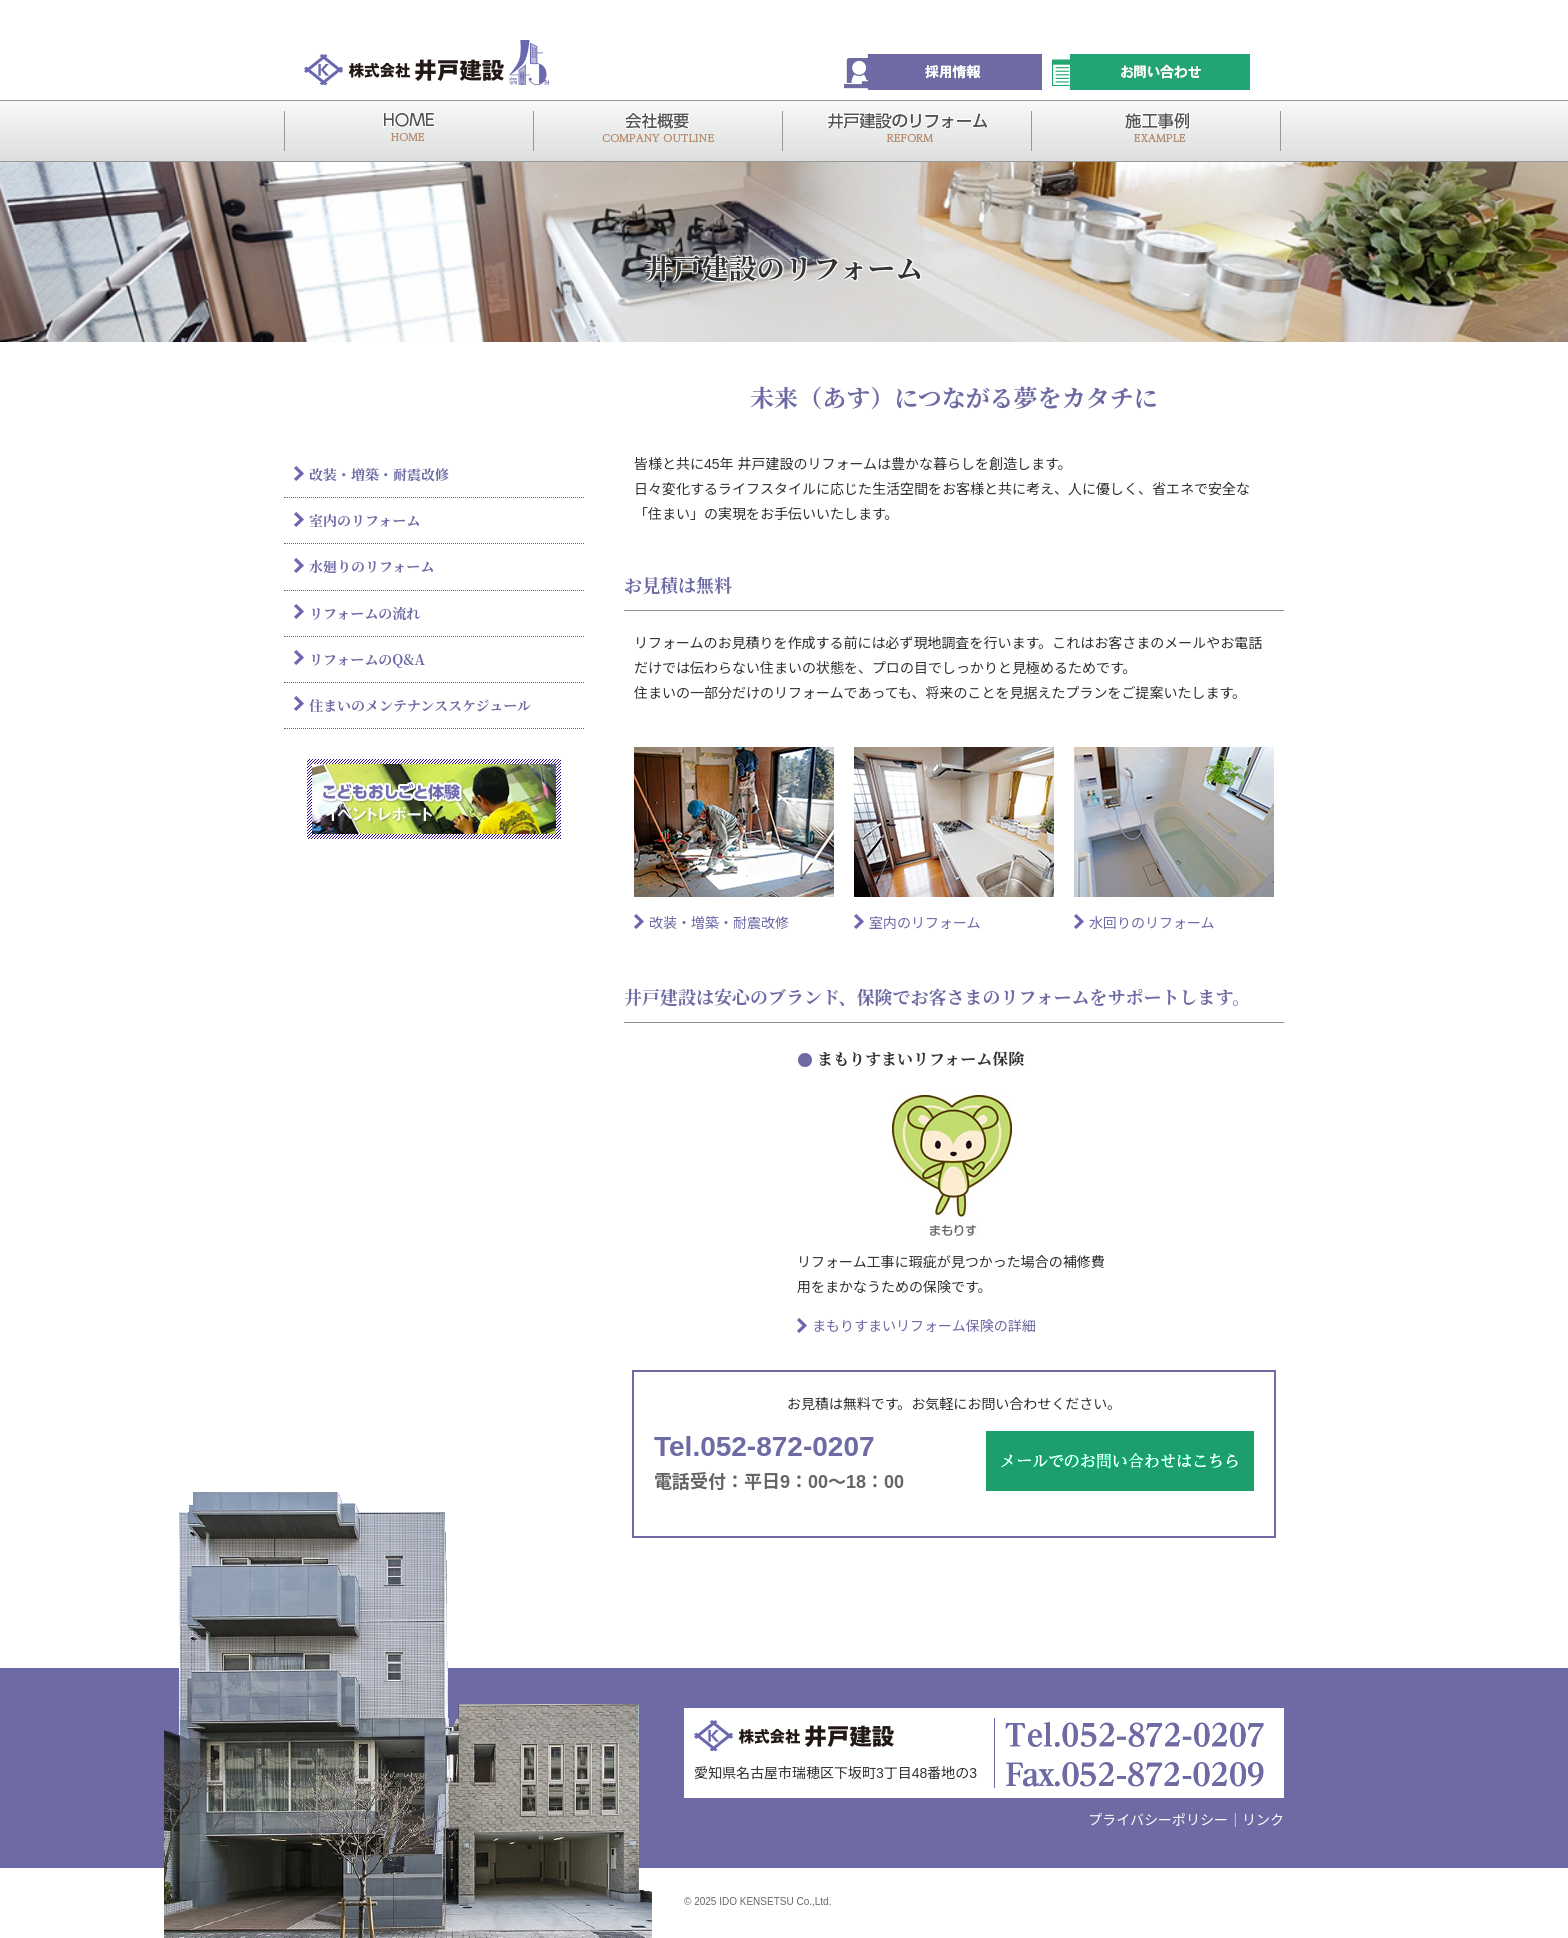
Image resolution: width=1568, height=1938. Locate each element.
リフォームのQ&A (367, 659)
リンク (1263, 1820)
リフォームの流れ (364, 613)
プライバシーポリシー (1158, 1820)
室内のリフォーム (925, 923)
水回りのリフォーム (1152, 923)
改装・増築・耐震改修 (719, 923)
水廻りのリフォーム (371, 566)
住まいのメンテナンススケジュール (420, 705)
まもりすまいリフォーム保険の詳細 (924, 1326)
